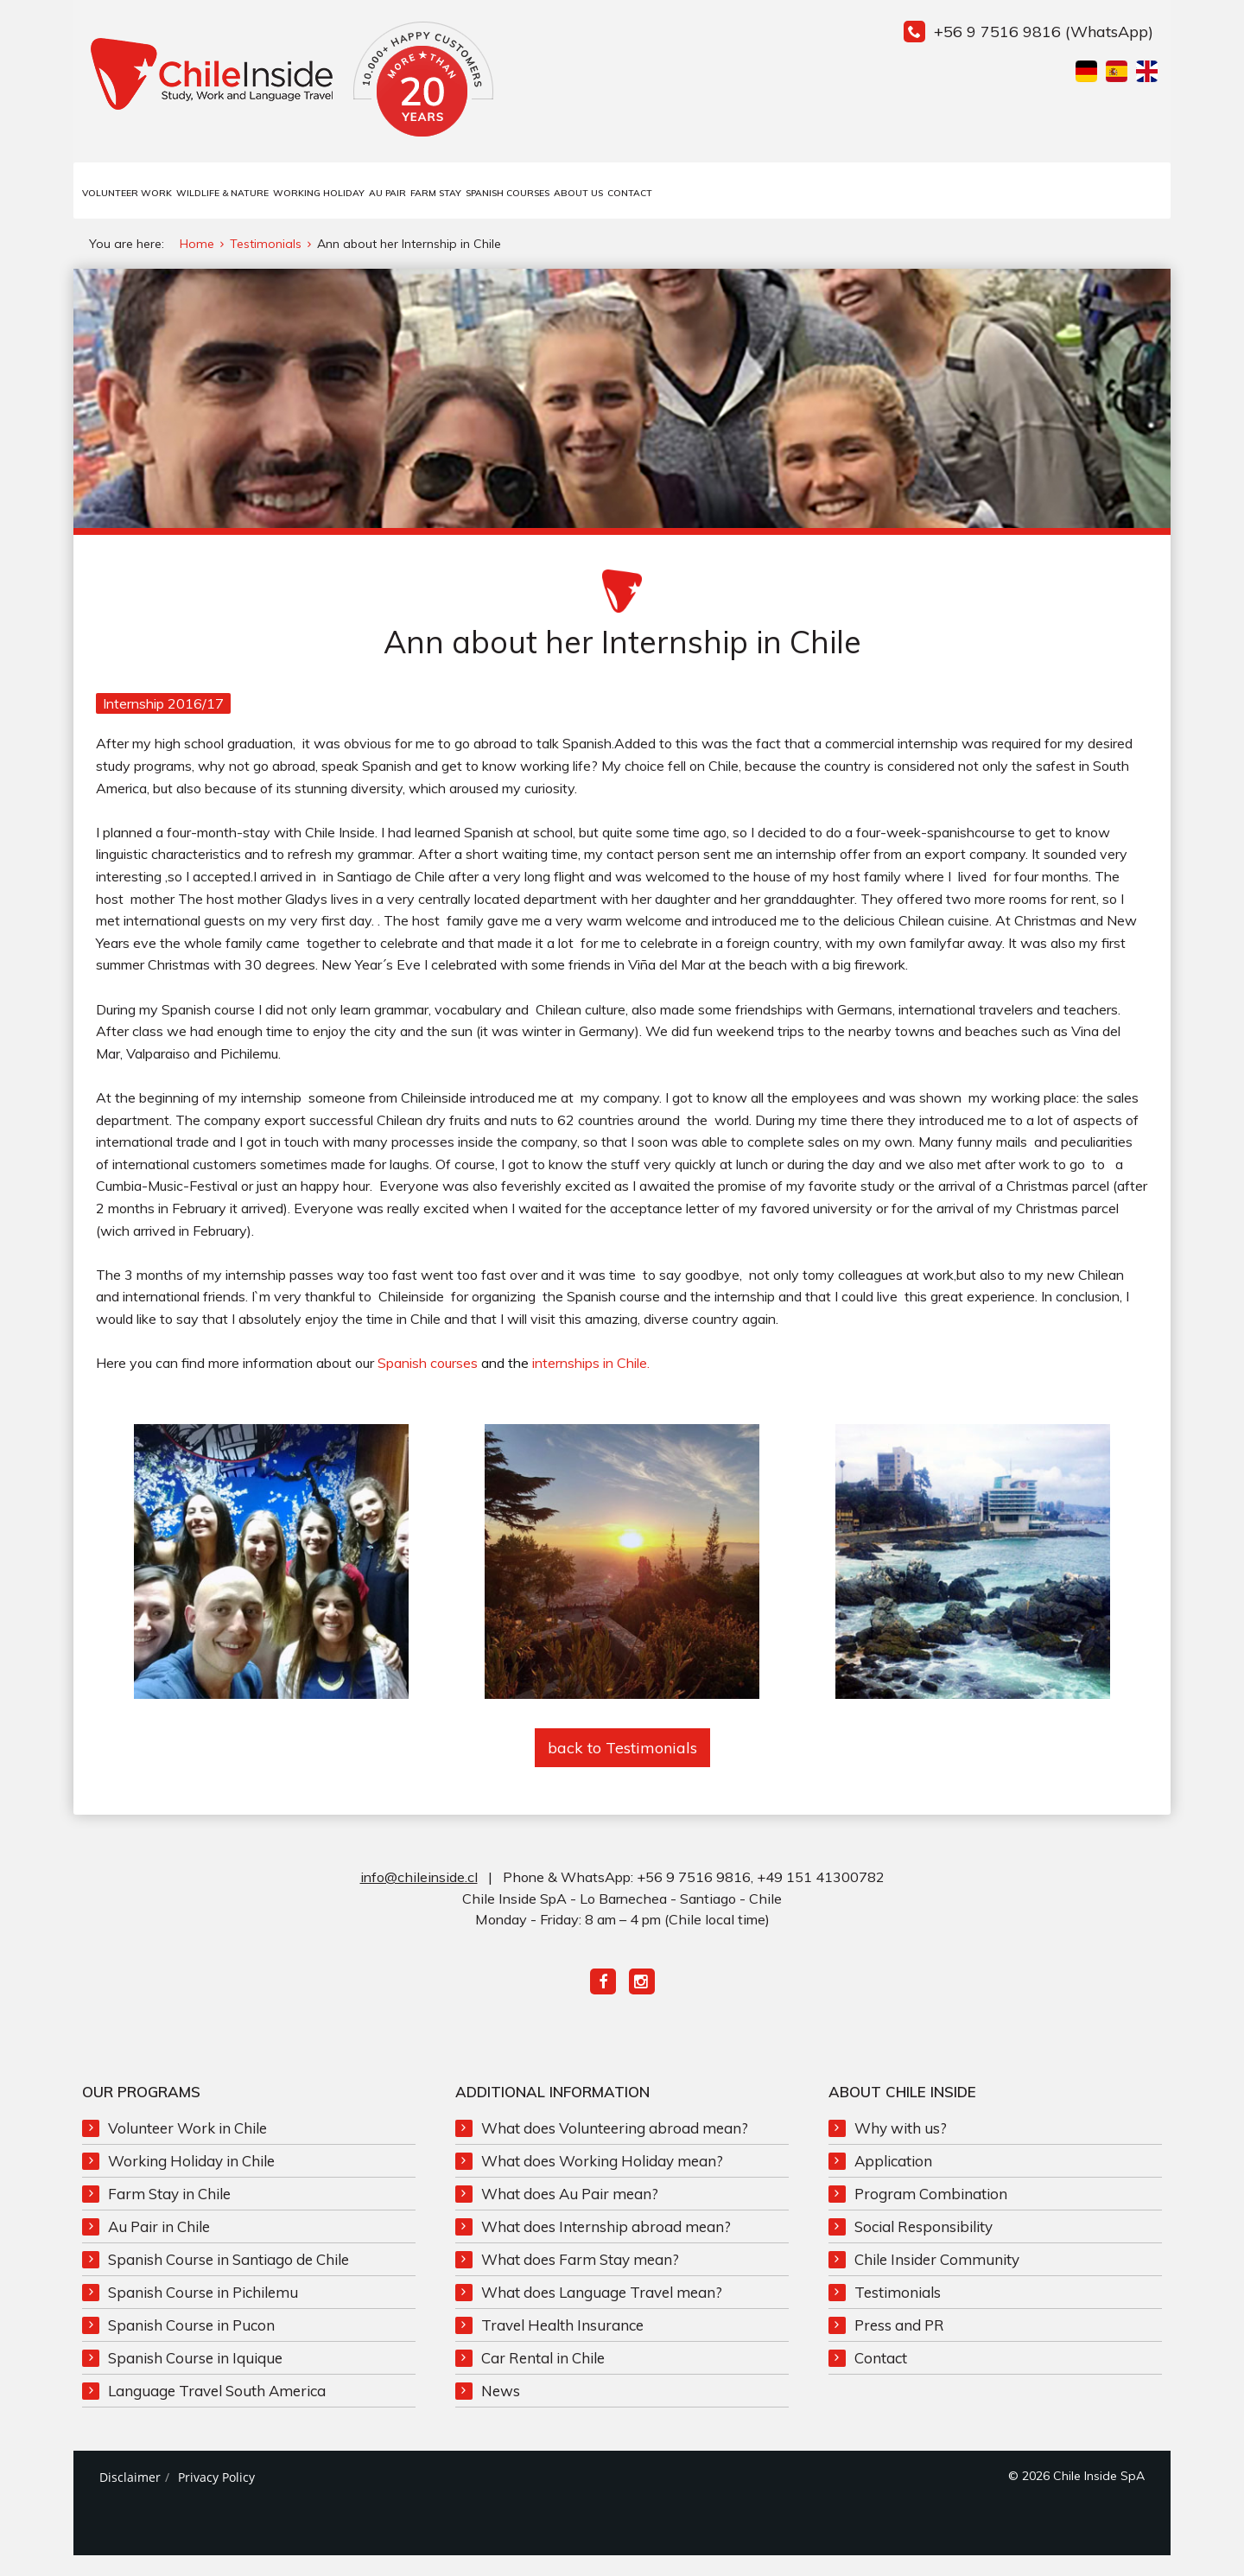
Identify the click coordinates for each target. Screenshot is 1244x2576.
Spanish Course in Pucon (191, 2341)
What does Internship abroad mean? (606, 2243)
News (500, 2407)
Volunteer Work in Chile (187, 2144)
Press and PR (899, 2341)
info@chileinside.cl (419, 1894)
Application (893, 2177)
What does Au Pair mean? (569, 2210)
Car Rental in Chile (543, 2374)
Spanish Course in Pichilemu (203, 2308)
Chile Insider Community (936, 2276)
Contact (629, 193)
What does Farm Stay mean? (580, 2276)
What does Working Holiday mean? (602, 2177)
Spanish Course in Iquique (195, 2374)
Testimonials (897, 2308)
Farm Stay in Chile (169, 2210)
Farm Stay (435, 193)
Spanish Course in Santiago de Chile (228, 2276)
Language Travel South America (217, 2407)
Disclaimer (130, 2493)
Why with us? (900, 2144)
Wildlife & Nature (222, 193)
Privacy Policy (216, 2493)
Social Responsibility (923, 2243)
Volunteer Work (127, 193)
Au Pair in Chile (159, 2243)
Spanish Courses (507, 193)
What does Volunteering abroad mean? (614, 2144)
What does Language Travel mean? (601, 2308)
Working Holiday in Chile (191, 2177)
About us (578, 193)
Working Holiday (319, 193)
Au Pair (387, 193)
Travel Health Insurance (562, 2341)
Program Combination (930, 2210)
